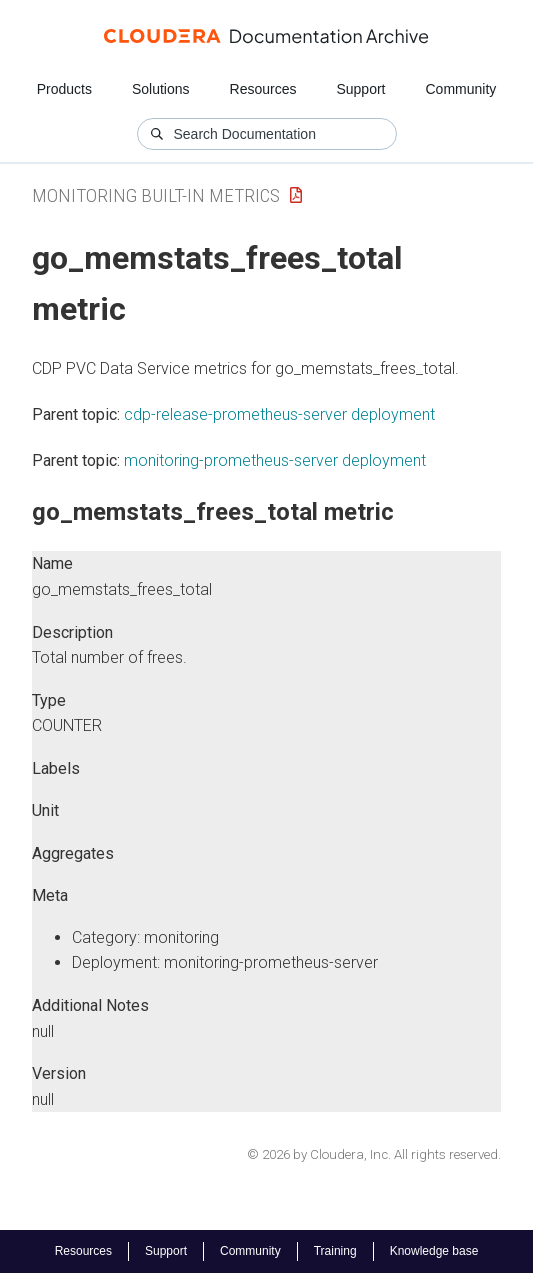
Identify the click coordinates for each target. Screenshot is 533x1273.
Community (461, 89)
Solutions (161, 89)
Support (360, 89)
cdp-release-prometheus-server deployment (279, 414)
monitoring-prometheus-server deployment (275, 460)
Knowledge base (434, 1251)
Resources (263, 89)
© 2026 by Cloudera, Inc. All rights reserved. (374, 1154)
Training (335, 1251)
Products (64, 89)
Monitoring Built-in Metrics (156, 195)
